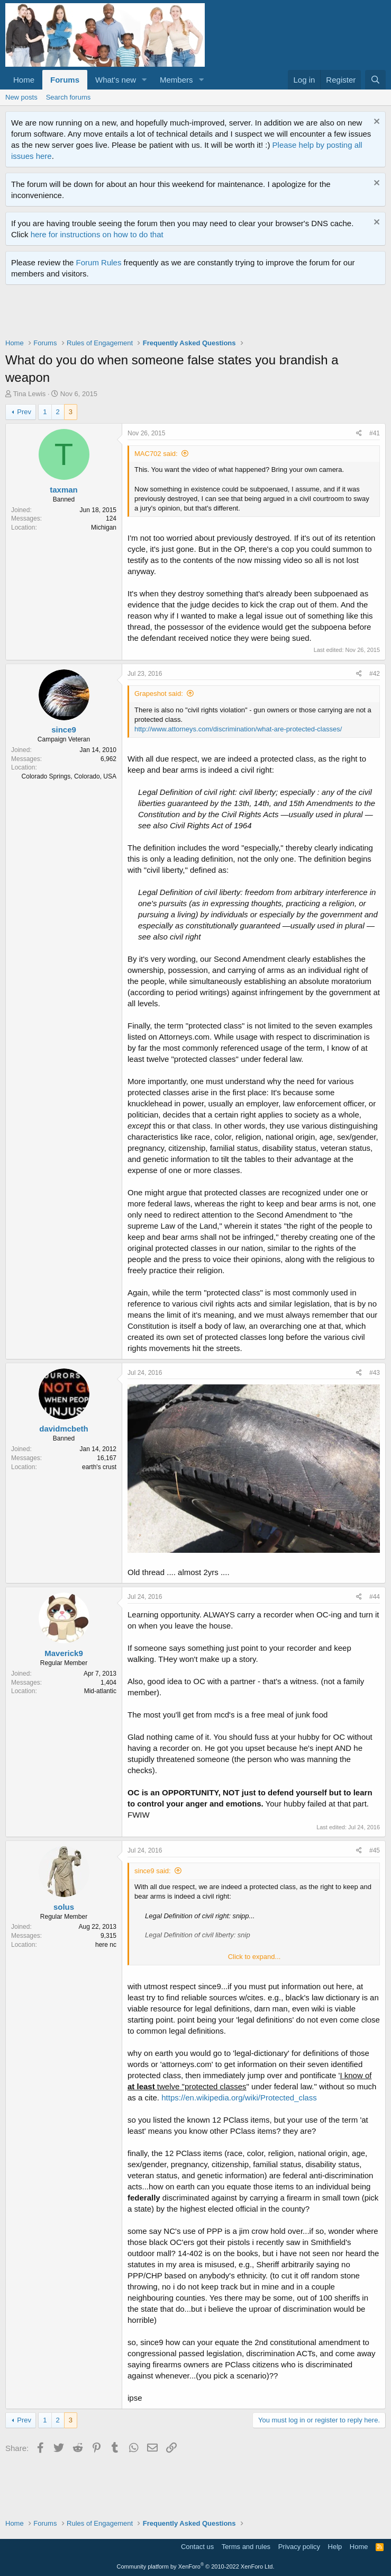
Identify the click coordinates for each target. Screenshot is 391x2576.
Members (176, 79)
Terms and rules (246, 2547)
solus (63, 1906)
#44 (374, 1596)
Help (335, 2547)
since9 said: (152, 1871)
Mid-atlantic (100, 1691)
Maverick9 (63, 1653)
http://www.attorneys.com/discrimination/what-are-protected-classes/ (238, 729)
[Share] (359, 433)
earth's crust (99, 1467)
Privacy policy (299, 2547)
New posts (21, 97)
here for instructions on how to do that (97, 234)
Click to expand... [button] (254, 1957)
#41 (374, 433)
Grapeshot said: (158, 693)
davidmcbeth (63, 1428)
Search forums (68, 97)
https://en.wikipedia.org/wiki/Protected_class (238, 2097)
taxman (64, 489)
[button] (144, 80)
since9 (63, 729)
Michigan (103, 527)
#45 (374, 1850)
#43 (374, 1372)
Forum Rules (99, 262)
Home (23, 79)
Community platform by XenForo (196, 2566)
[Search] (375, 80)
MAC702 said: (156, 454)
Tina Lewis (29, 394)
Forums (64, 79)
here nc (105, 1944)
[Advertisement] (197, 314)
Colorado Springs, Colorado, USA (69, 776)
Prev (24, 412)
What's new (115, 79)
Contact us (197, 2547)
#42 (374, 673)
